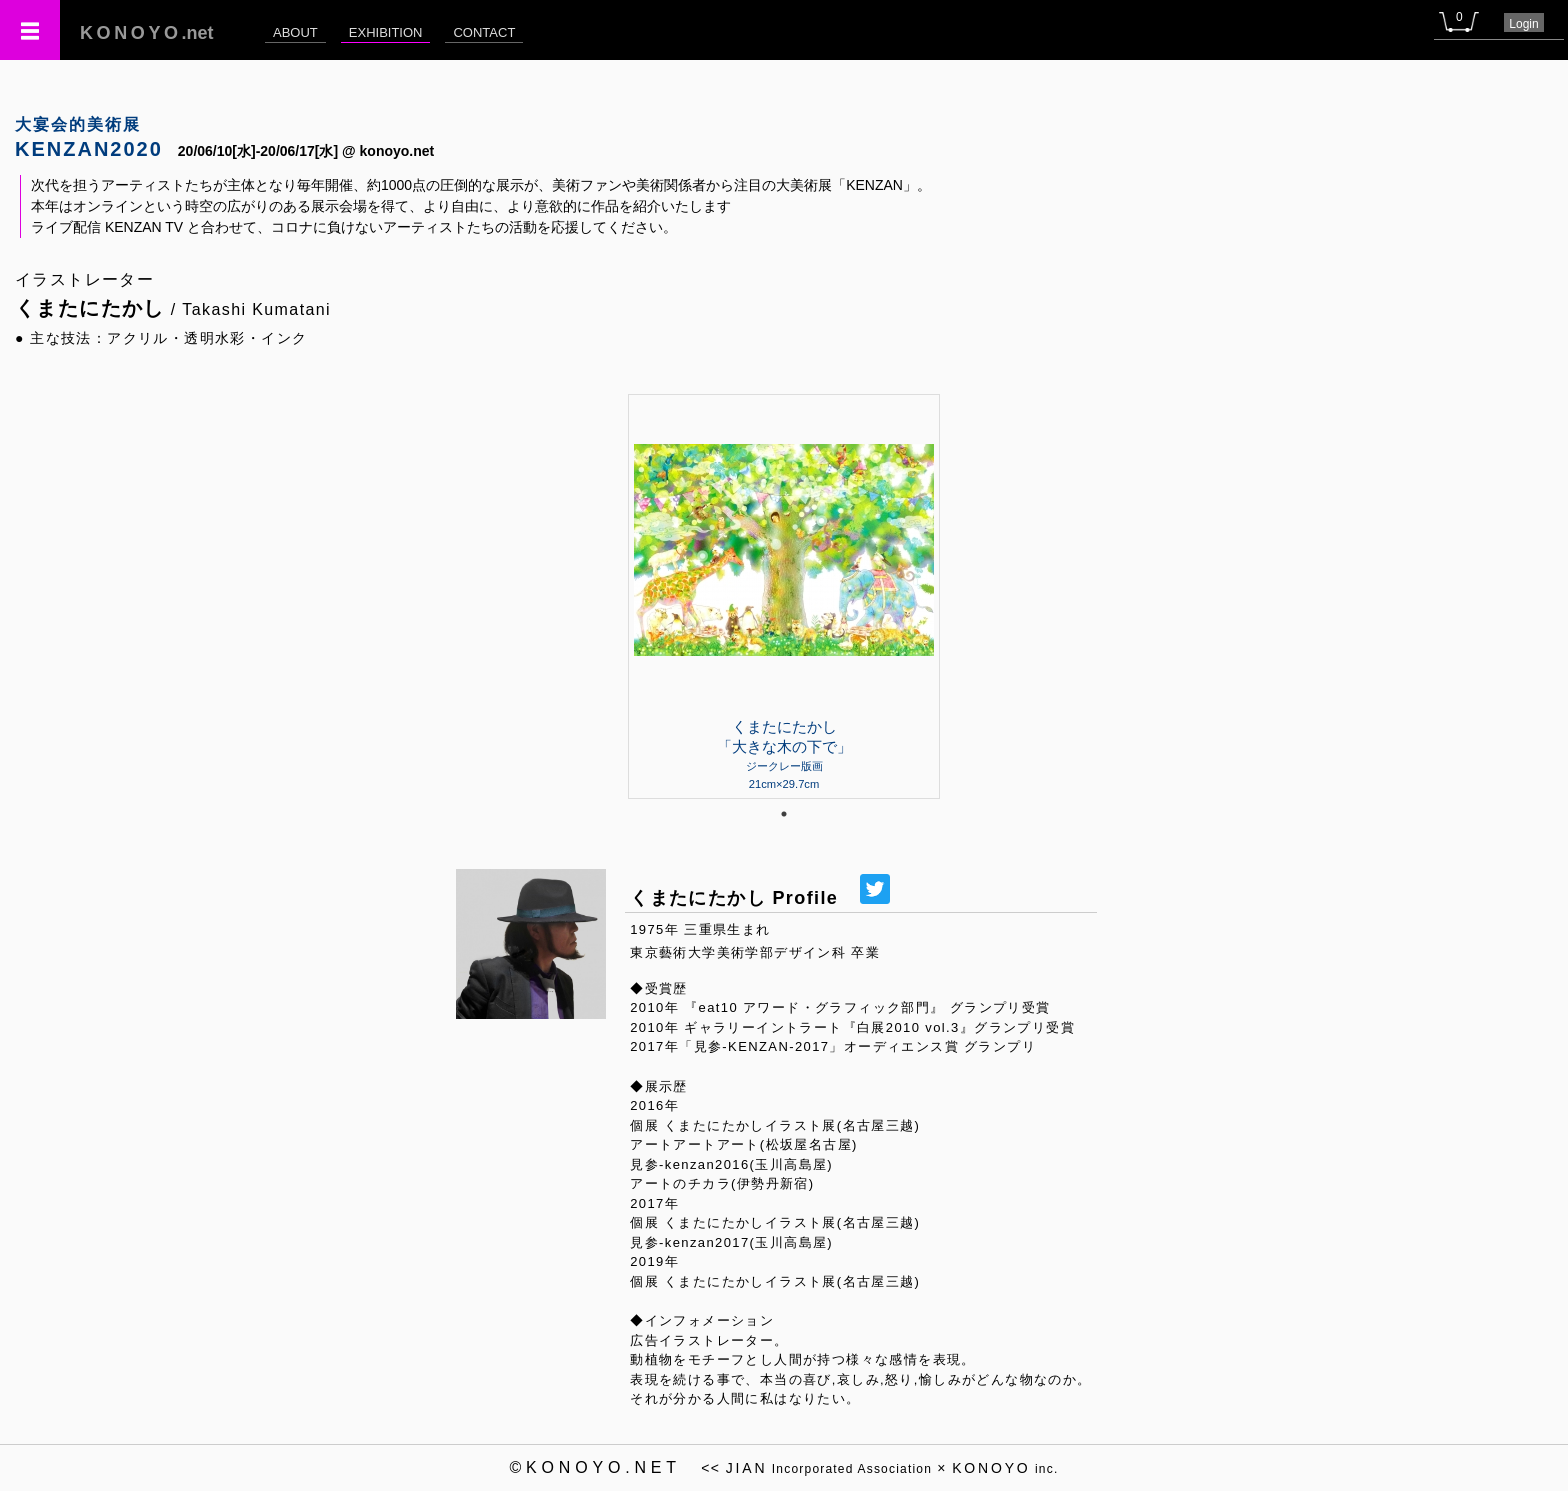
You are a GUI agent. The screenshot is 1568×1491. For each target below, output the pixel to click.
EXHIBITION (386, 32)
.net (147, 33)
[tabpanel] (784, 596)
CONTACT (484, 32)
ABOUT (295, 32)
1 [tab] (784, 814)
